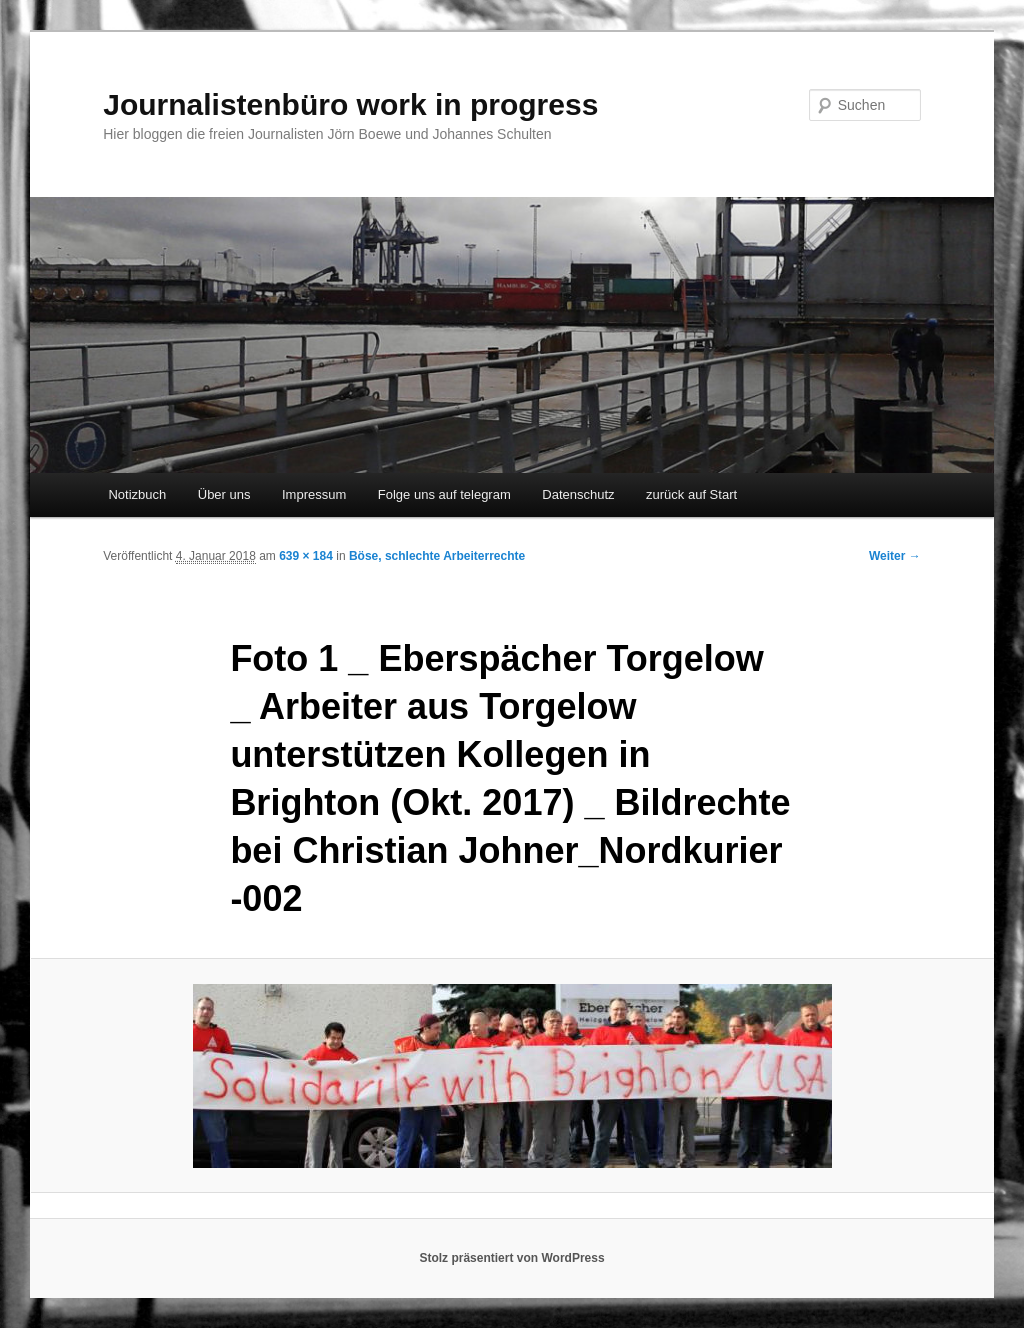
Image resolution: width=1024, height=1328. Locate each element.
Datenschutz (578, 494)
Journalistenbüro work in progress (350, 104)
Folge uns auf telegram (444, 494)
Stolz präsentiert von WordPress (511, 1258)
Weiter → (895, 556)
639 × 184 (306, 556)
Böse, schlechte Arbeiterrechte (437, 556)
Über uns (224, 494)
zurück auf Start (691, 494)
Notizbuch (137, 494)
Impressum (314, 494)
